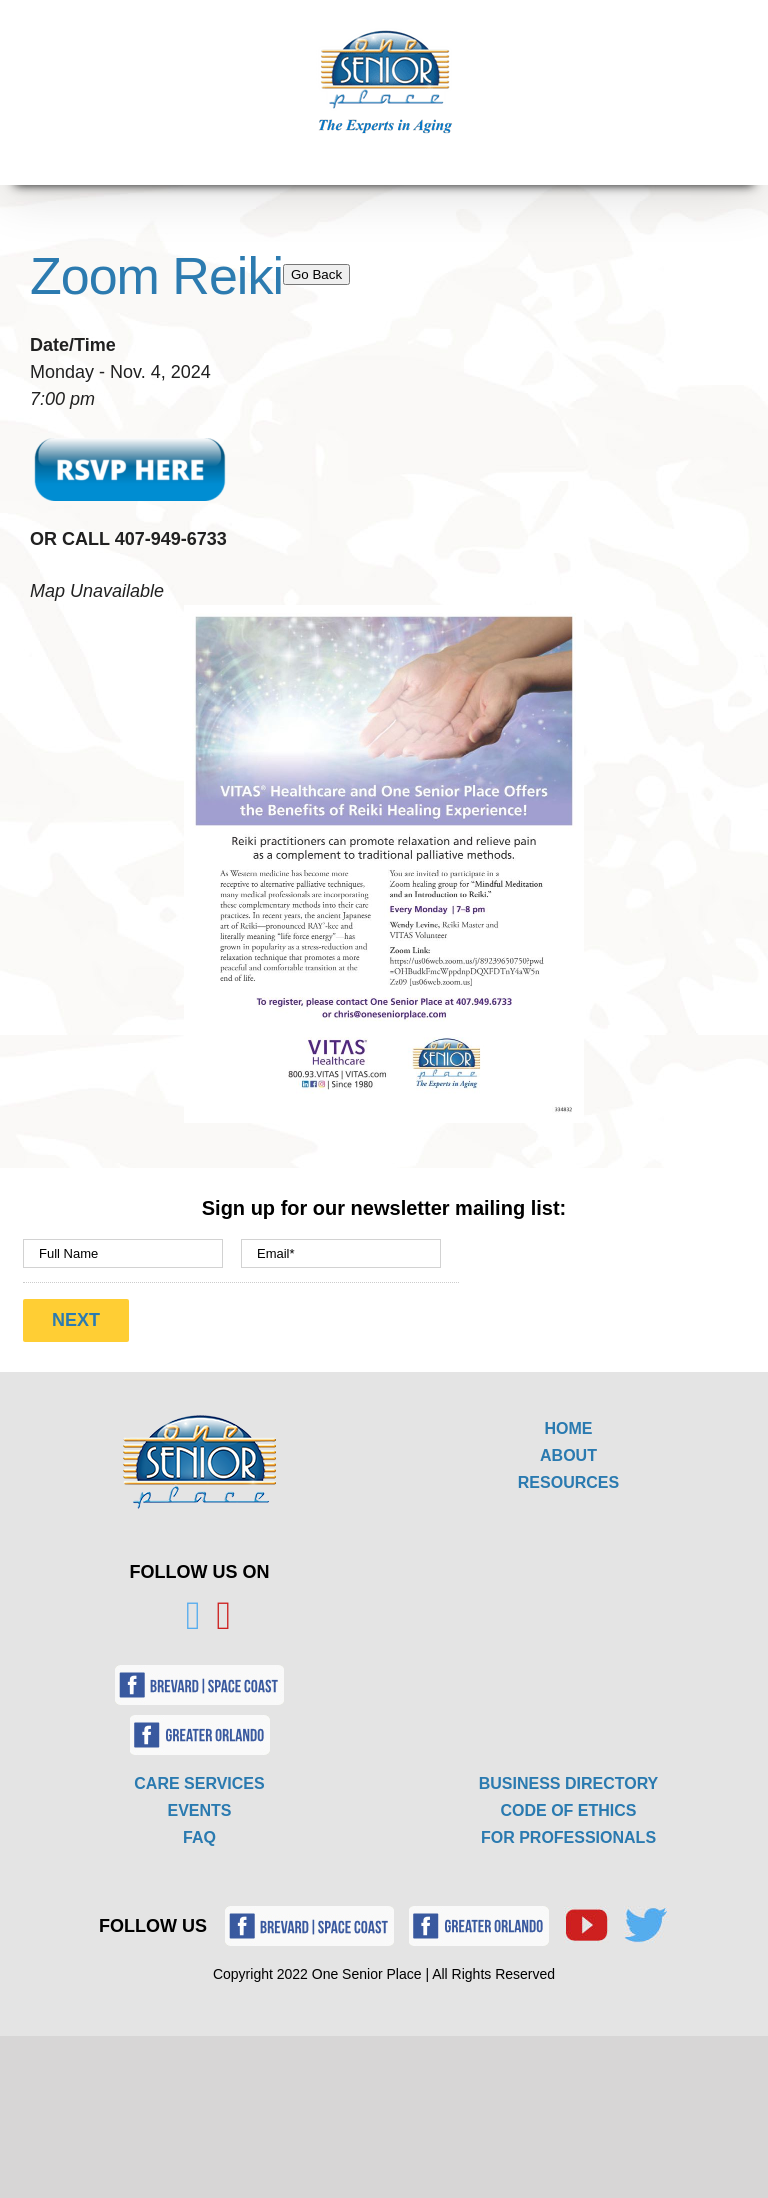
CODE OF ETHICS (568, 1810)
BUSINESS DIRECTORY (569, 1783)
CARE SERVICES (199, 1783)
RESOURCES (568, 1482)
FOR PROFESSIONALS (568, 1837)
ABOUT (568, 1455)
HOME (569, 1428)
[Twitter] (193, 1616)
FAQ (199, 1837)
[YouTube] (224, 1616)
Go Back (316, 274)
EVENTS (199, 1810)
